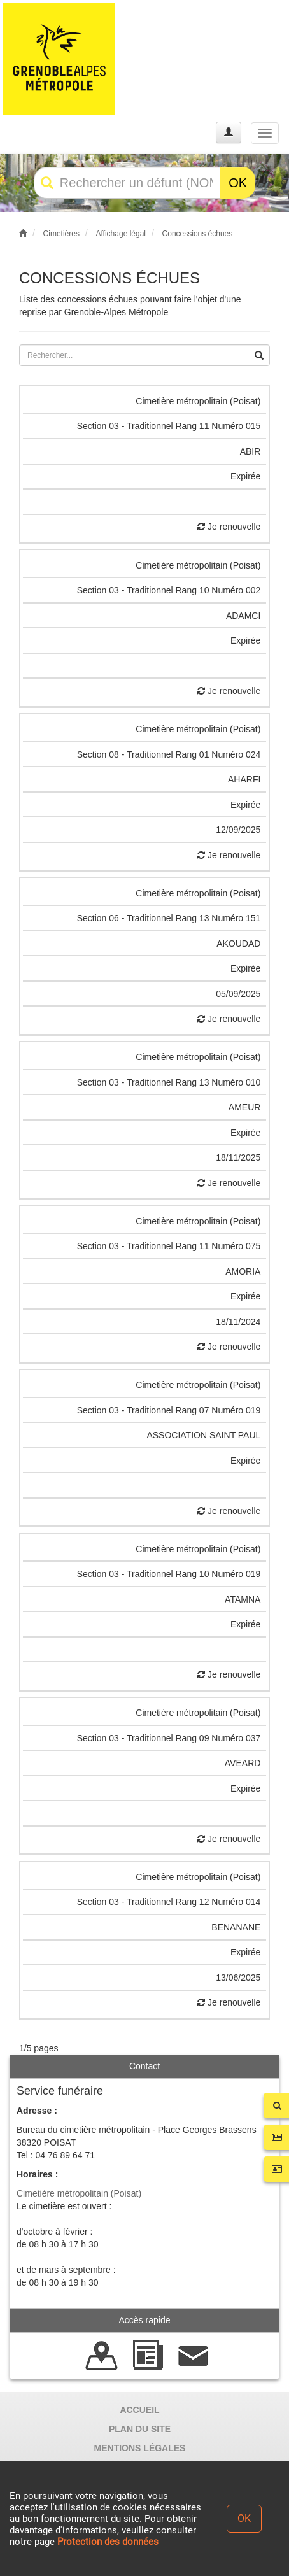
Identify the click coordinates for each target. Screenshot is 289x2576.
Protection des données (108, 2541)
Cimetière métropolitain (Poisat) (79, 2193)
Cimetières (61, 233)
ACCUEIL (139, 2410)
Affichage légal (120, 233)
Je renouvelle (228, 526)
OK (238, 183)
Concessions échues (197, 233)
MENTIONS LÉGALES (140, 2448)
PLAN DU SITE (140, 2429)
